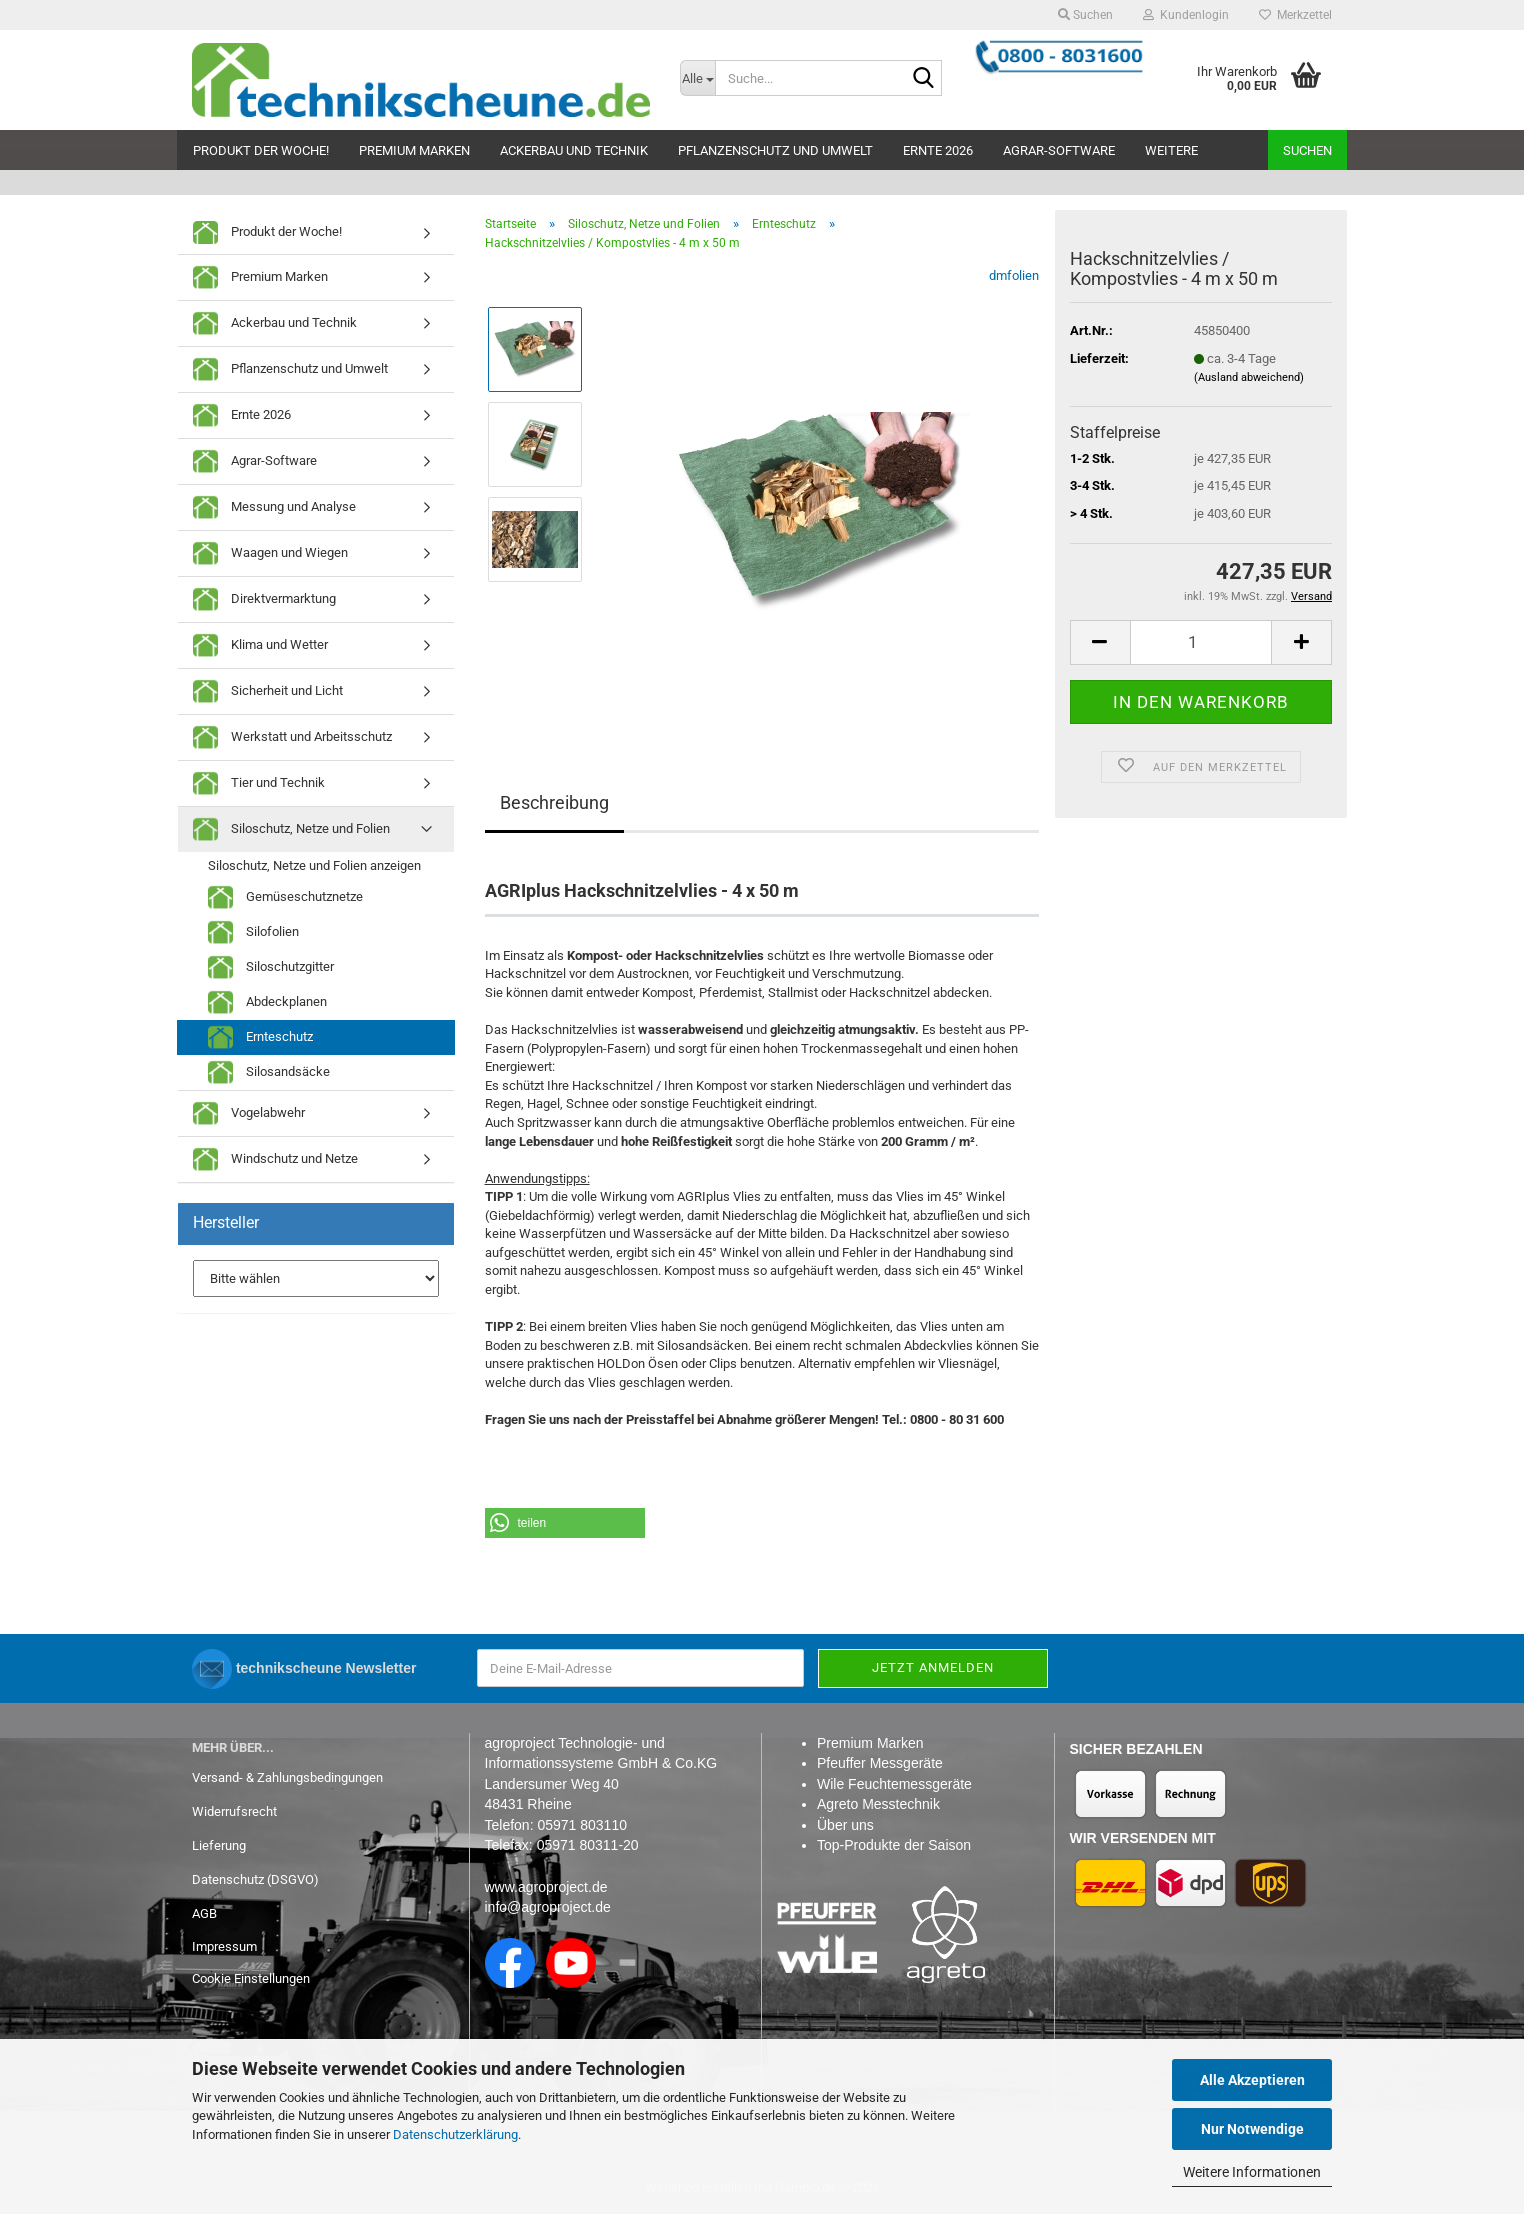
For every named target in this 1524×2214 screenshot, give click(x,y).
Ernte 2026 (938, 150)
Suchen (1307, 150)
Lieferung (219, 1845)
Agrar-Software (1059, 150)
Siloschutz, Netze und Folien (291, 829)
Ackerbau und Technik (574, 150)
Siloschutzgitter (271, 967)
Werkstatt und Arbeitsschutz (292, 737)
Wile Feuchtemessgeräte (894, 1784)
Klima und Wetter (260, 645)
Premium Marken (414, 150)
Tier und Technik (259, 783)
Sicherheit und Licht (268, 691)
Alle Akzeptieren (1252, 2080)
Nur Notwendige (1252, 2129)
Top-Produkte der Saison (894, 1845)
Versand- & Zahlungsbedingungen (287, 1777)
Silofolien (253, 932)
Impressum (224, 1946)
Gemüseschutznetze (285, 897)
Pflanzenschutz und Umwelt (775, 150)
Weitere (1171, 150)
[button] (1100, 642)
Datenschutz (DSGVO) (255, 1879)
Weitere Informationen (1252, 2172)
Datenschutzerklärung (455, 2134)
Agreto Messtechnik (878, 1804)
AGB (204, 1913)
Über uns (845, 1825)
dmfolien (1014, 275)
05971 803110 (582, 1825)
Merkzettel (1295, 15)
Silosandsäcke (269, 1072)
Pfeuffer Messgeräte (880, 1763)
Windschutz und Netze (275, 1159)
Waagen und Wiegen (270, 553)
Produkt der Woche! (261, 150)
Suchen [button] (1085, 15)
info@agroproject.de (548, 1907)
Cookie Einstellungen (251, 1978)
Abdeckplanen (267, 1002)
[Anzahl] (1201, 642)
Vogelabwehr (249, 1113)
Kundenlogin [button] (1186, 15)
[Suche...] (698, 78)
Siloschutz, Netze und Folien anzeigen (314, 865)
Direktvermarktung (264, 599)
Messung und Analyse (274, 507)
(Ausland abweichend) (1249, 377)
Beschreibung (554, 802)
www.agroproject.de (546, 1887)
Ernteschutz (260, 1037)
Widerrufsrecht (234, 1811)
